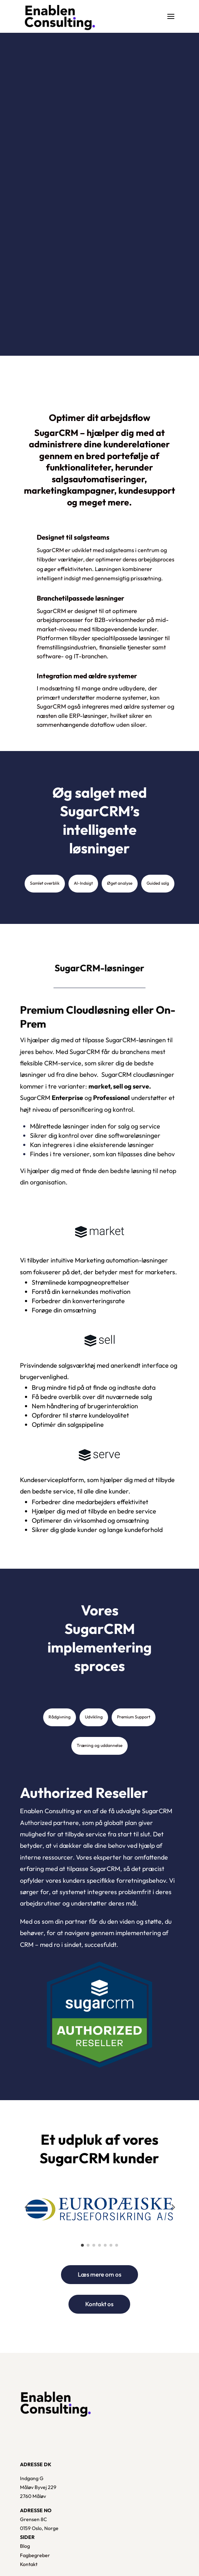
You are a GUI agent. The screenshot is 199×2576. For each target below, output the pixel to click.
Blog (25, 2546)
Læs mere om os (99, 2274)
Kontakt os (99, 2304)
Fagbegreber (35, 2555)
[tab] (45, 884)
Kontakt (28, 2564)
